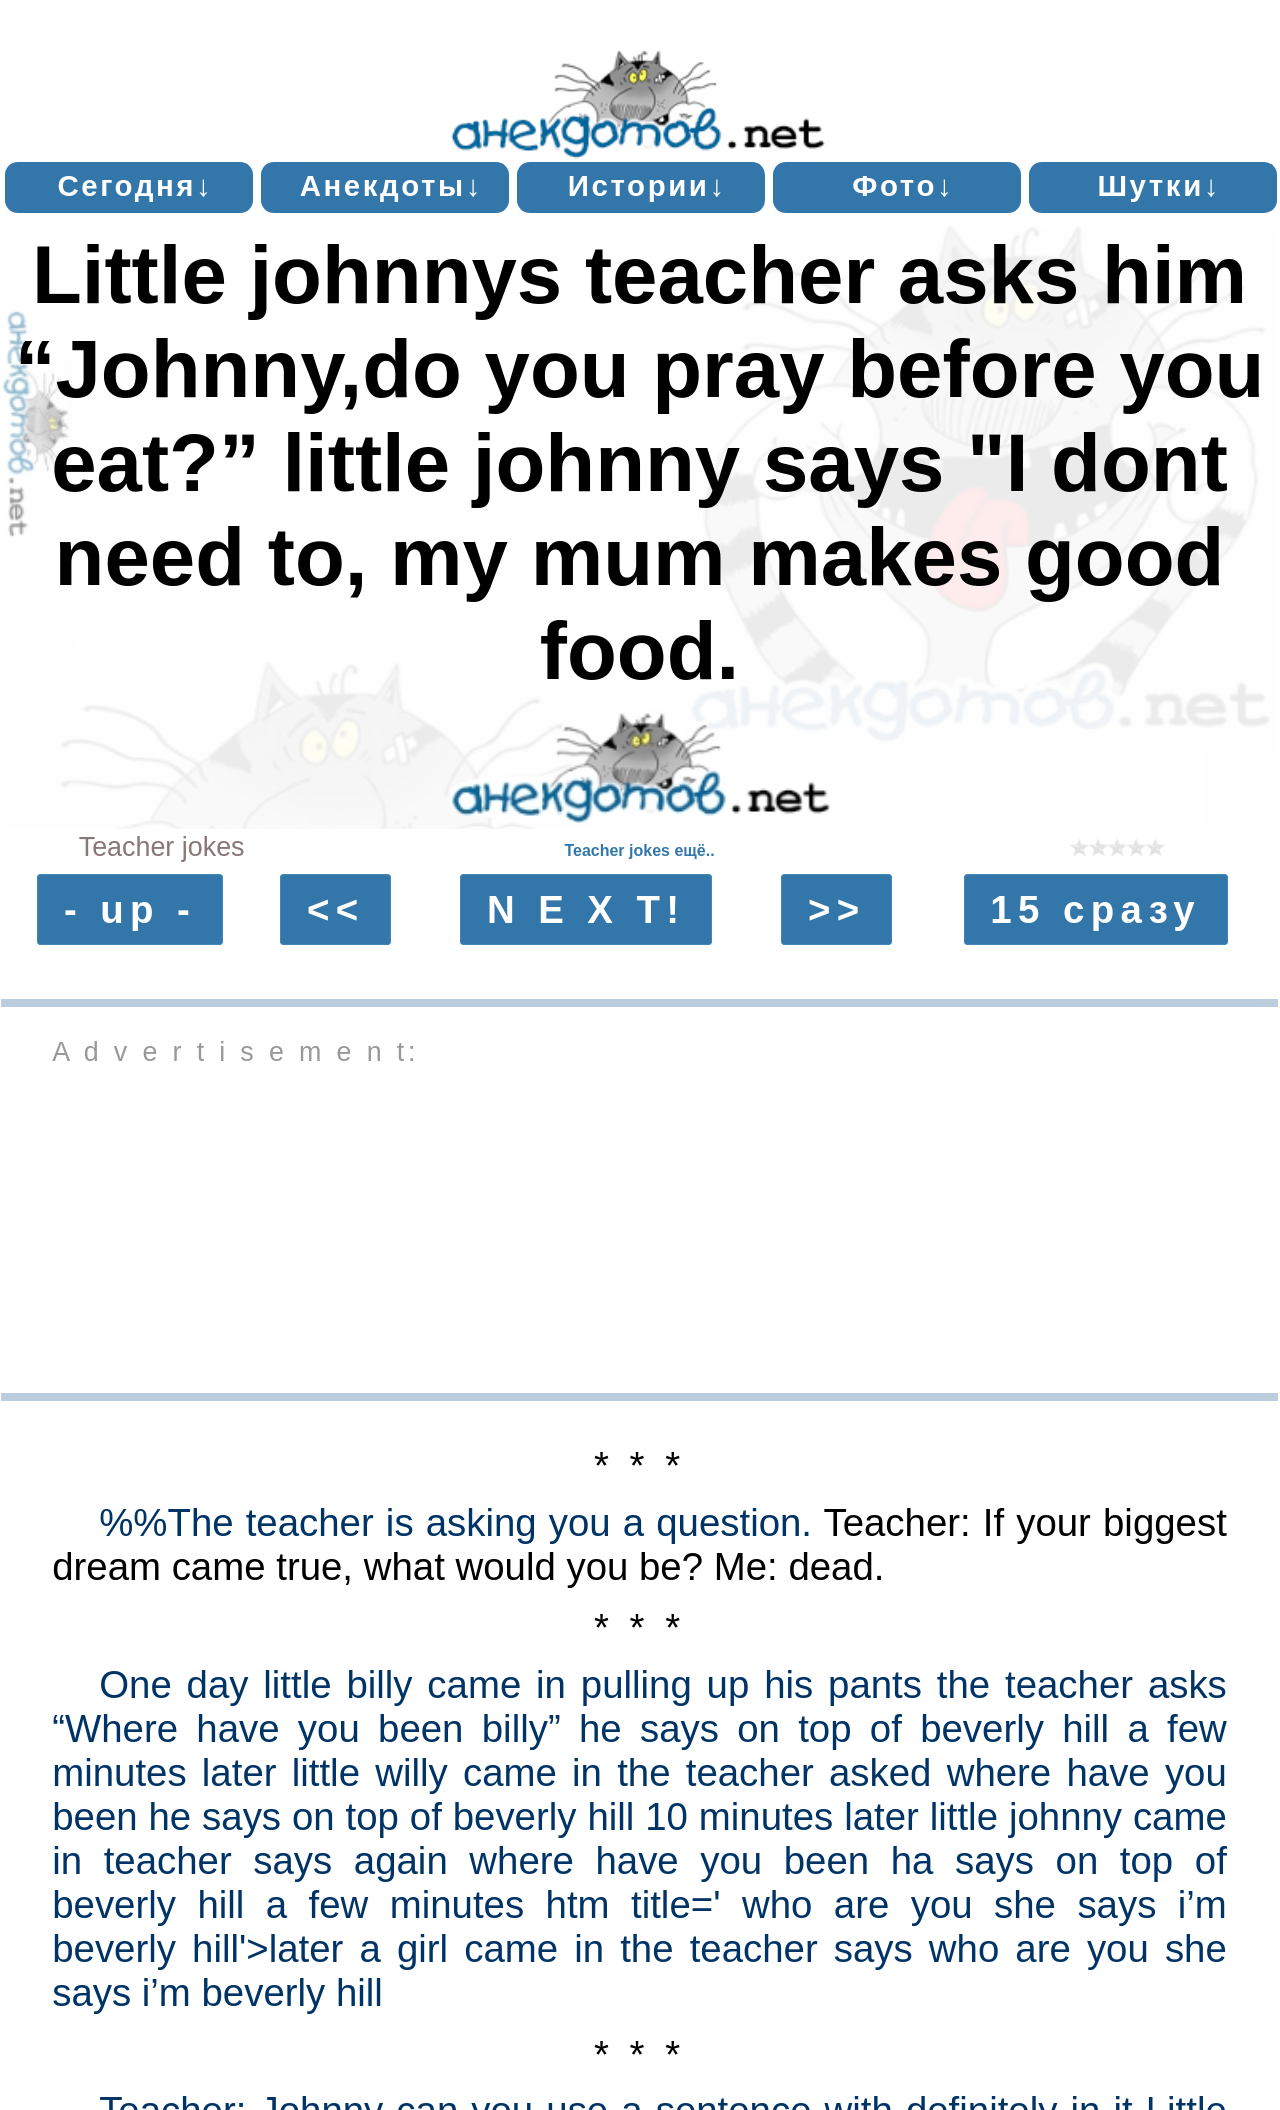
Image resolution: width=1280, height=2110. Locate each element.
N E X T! (586, 909)
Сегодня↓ (135, 185)
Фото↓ (903, 185)
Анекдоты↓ (391, 185)
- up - (130, 909)
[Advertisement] (640, 1227)
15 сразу (1095, 909)
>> (837, 909)
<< (336, 909)
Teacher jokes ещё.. (639, 850)
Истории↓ (647, 185)
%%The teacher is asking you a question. (455, 1522)
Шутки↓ (1159, 185)
